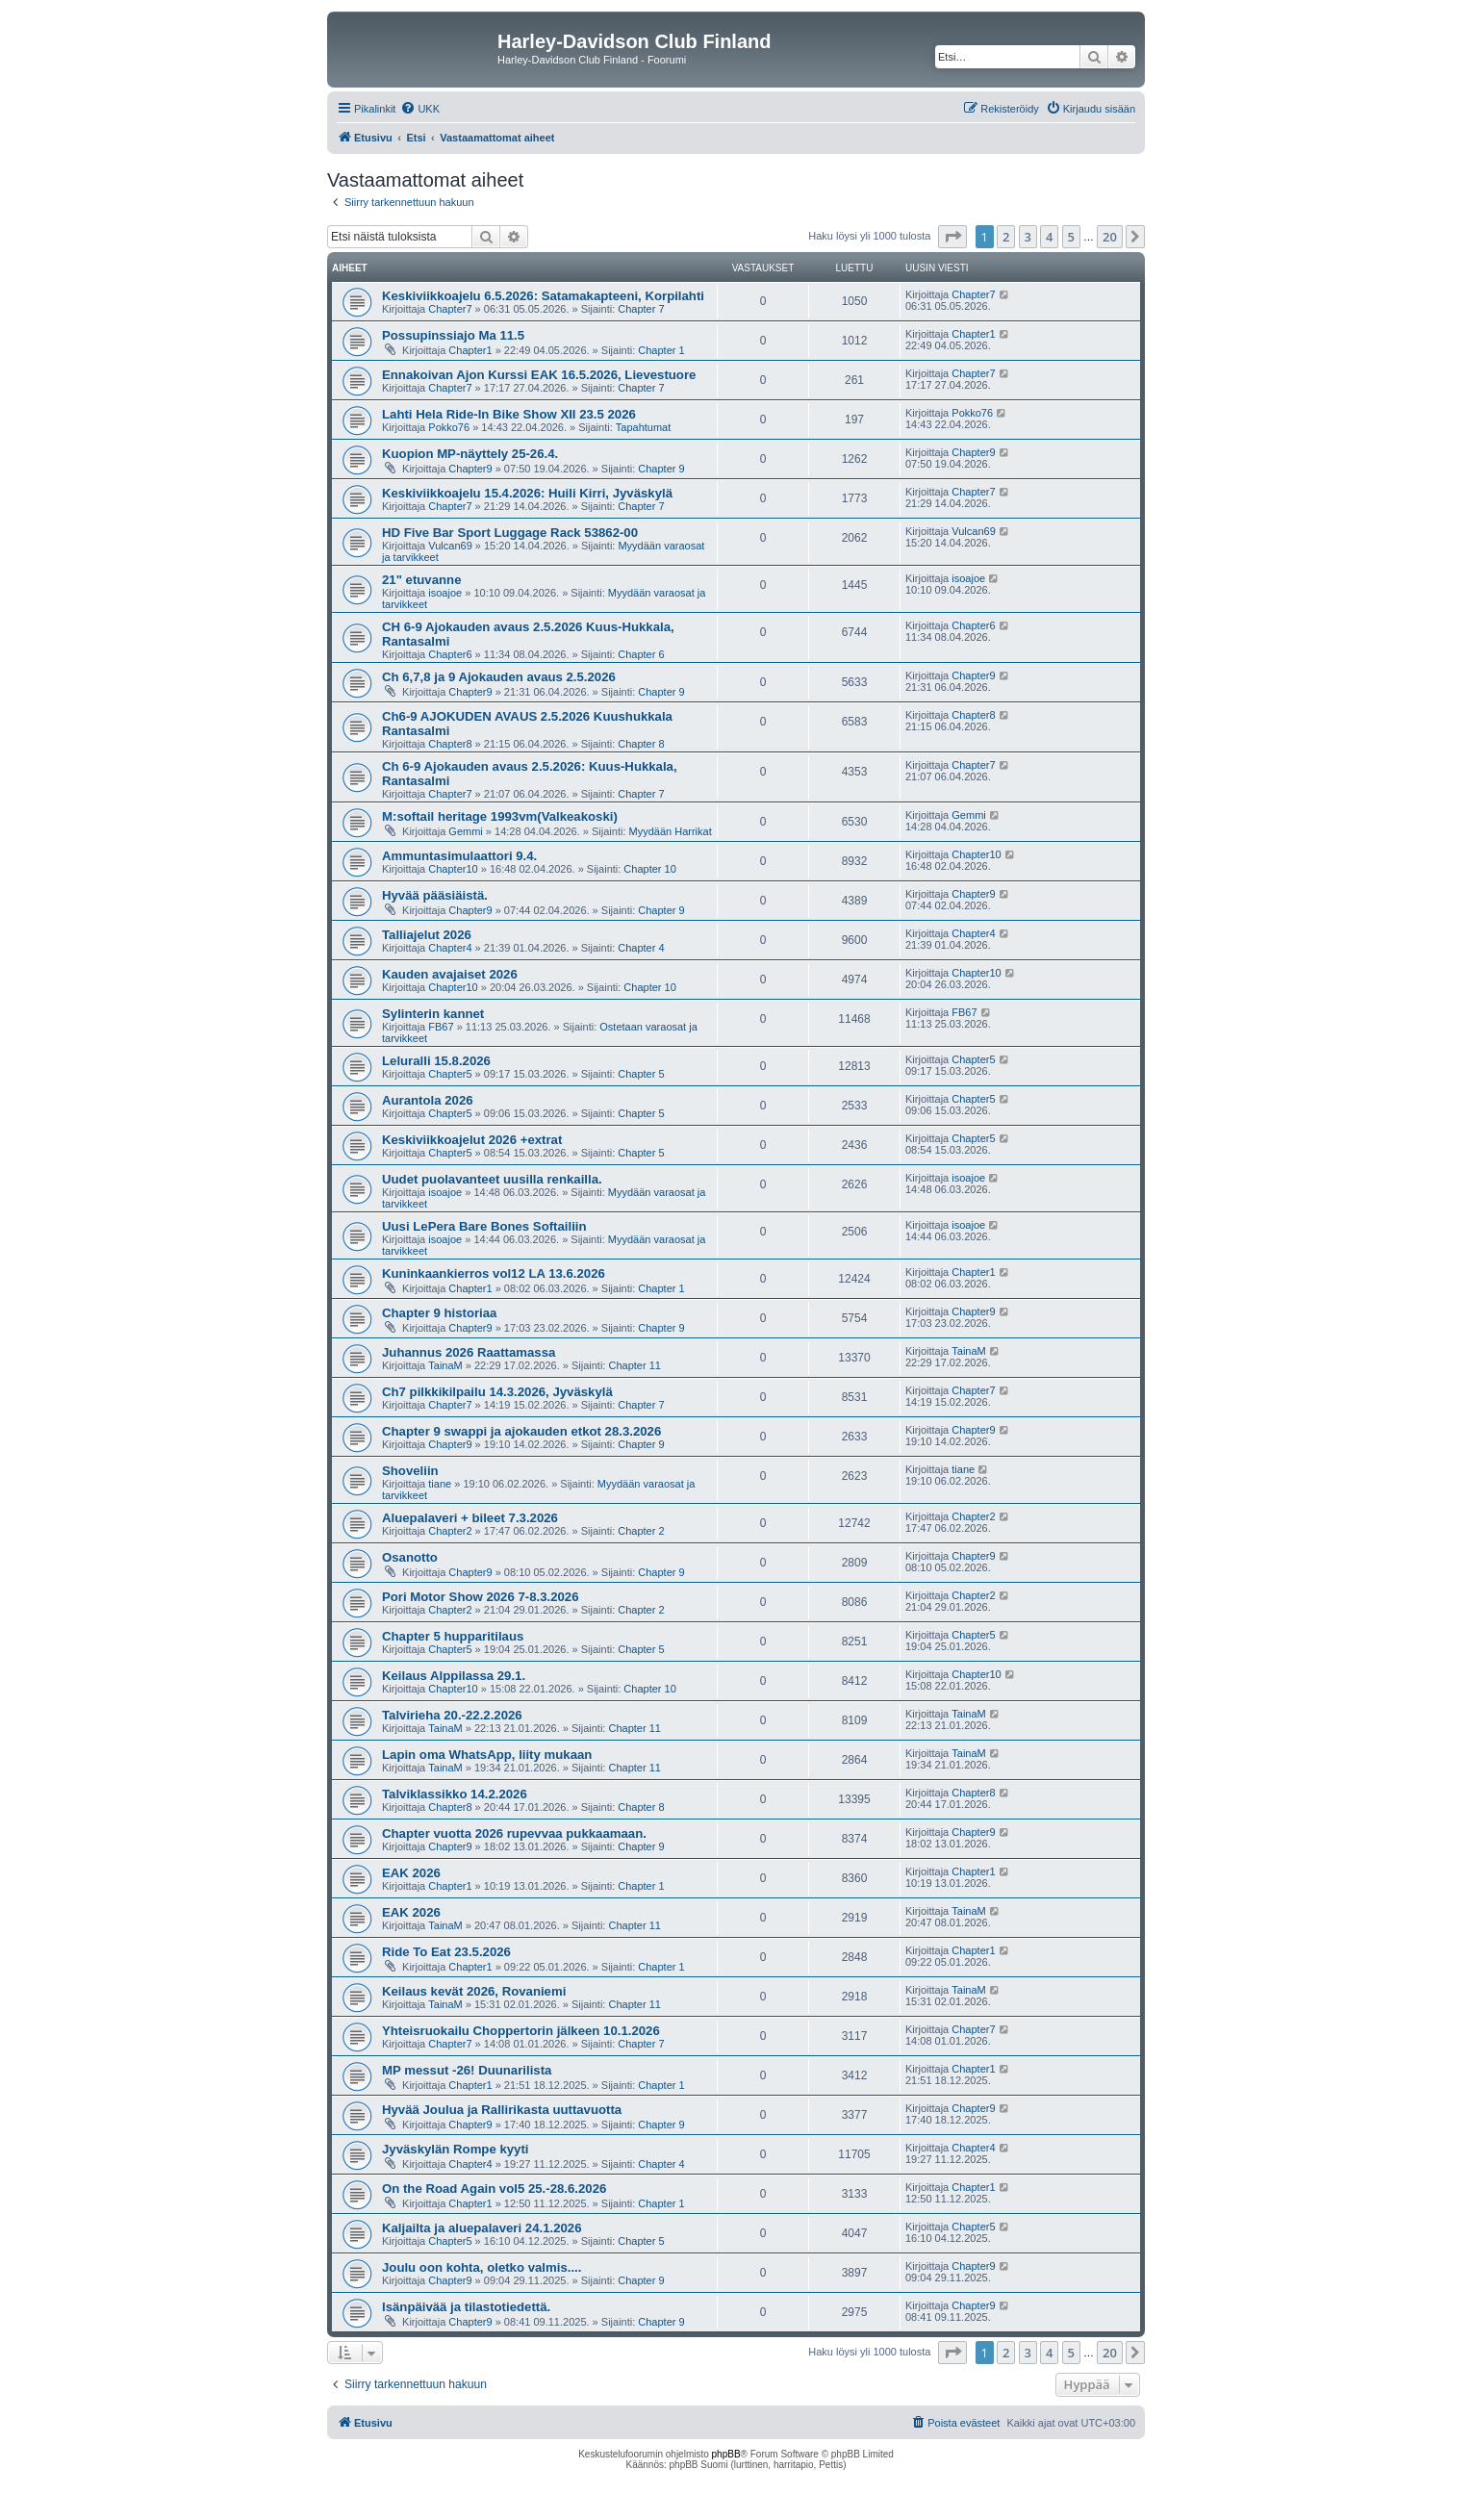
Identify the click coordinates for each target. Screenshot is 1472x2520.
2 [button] (1005, 236)
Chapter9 (470, 468)
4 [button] (1049, 236)
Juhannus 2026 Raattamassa (468, 1352)
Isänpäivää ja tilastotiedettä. (466, 2307)
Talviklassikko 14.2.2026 (454, 1794)
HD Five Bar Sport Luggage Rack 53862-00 (510, 532)
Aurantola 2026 (427, 1100)
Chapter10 (452, 869)
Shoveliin (410, 1471)
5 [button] (1071, 236)
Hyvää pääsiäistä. (435, 895)
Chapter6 (449, 654)
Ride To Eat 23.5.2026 (446, 1952)
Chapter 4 (641, 948)
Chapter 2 (641, 1531)
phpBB (726, 2454)
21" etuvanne (421, 580)
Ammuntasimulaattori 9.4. (459, 856)
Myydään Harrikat (670, 831)
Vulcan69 (449, 545)
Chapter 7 (641, 309)
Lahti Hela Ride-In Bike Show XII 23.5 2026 (509, 414)
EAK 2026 (411, 1873)
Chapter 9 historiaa (439, 1313)
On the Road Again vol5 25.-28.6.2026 (494, 2188)
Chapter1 (470, 350)
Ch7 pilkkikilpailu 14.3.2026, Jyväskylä (497, 1392)
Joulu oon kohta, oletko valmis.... (481, 2267)
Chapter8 (449, 744)
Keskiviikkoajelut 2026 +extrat (472, 1140)
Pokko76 (449, 427)
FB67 (440, 1026)
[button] (952, 236)
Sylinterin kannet (433, 1013)
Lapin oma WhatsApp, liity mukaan (487, 1754)
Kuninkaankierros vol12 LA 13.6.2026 (493, 1273)
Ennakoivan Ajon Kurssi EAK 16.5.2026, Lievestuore (539, 375)
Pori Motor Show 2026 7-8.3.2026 (480, 1597)
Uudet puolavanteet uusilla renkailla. (492, 1179)
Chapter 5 (641, 1074)
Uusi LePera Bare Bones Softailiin (484, 1226)
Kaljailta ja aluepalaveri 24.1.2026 (481, 2228)
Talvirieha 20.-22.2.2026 (452, 1715)
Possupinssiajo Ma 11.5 (453, 335)
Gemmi (465, 831)
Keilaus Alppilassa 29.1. (453, 1675)
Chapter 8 (641, 744)
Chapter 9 (661, 468)
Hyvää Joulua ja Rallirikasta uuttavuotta (502, 2109)
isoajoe (445, 592)
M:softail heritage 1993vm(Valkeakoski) (500, 816)
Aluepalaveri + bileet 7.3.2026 (470, 1518)
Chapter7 (449, 309)
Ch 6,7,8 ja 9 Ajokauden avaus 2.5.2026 (499, 677)
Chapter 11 (634, 1365)
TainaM (445, 1365)
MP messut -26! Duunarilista (466, 2070)
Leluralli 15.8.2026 (436, 1061)
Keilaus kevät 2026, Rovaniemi (474, 1991)
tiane (439, 1483)
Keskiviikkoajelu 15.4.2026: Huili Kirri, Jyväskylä (527, 493)
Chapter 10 (649, 869)
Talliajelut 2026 (426, 935)
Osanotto (410, 1557)
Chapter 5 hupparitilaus (452, 1636)
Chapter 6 (641, 654)
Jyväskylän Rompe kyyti (455, 2149)
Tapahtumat (643, 427)
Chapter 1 (661, 350)
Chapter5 (449, 1074)
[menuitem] (420, 108)
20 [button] (1110, 236)
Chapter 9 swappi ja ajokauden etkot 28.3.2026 (521, 1431)
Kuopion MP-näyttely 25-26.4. (470, 453)
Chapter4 (449, 948)
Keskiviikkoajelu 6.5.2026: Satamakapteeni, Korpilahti (543, 296)
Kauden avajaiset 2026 (450, 974)
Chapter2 (449, 1531)
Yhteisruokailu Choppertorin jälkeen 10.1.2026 (521, 2031)
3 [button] (1028, 236)
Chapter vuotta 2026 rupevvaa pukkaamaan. (514, 1833)
